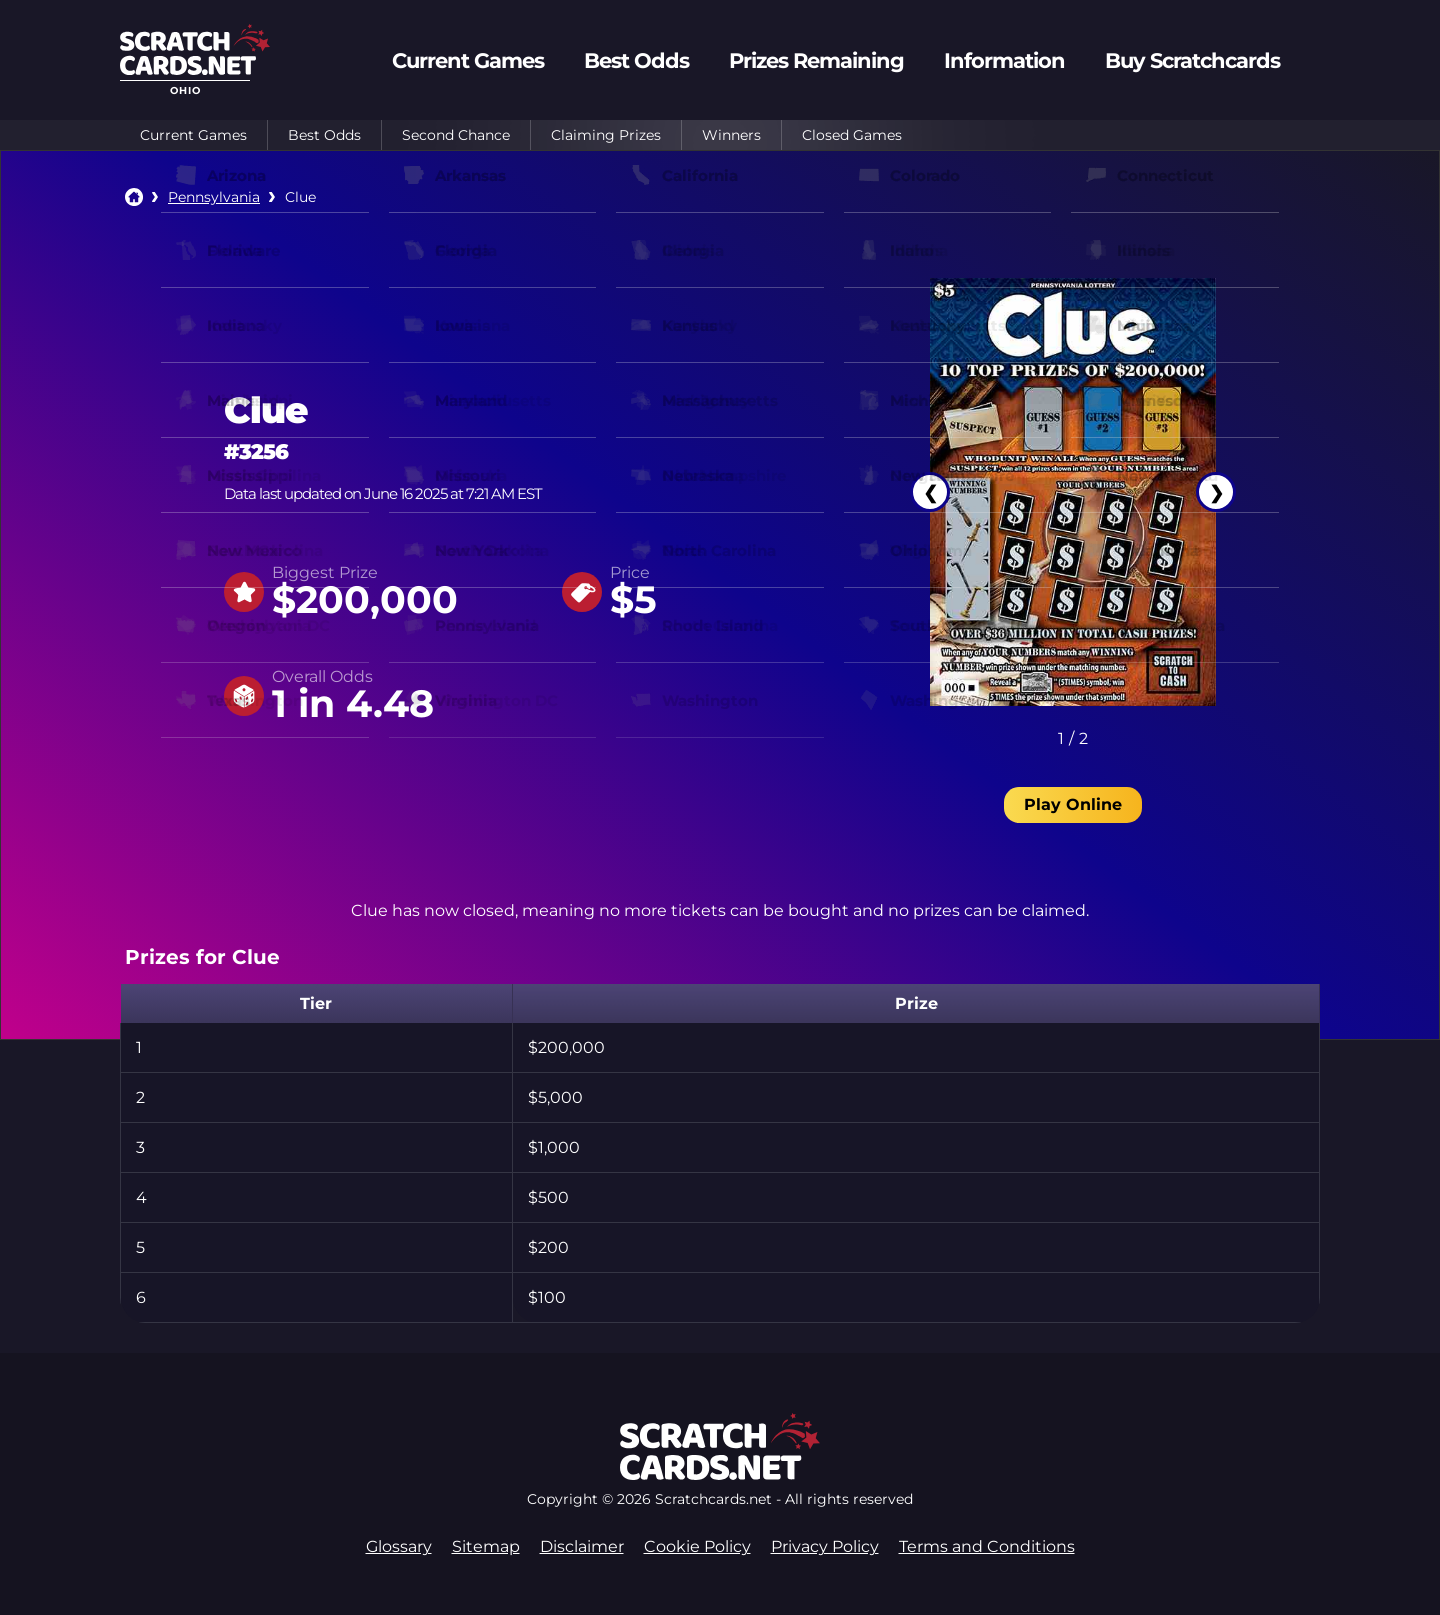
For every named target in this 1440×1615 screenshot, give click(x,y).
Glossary (399, 1546)
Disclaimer (582, 1546)
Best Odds (324, 135)
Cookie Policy (697, 1546)
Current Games (193, 135)
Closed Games (852, 135)
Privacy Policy (825, 1546)
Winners (731, 135)
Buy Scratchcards (1192, 60)
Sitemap (486, 1546)
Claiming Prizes (606, 135)
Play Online (1073, 804)
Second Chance (456, 135)
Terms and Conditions (987, 1546)
